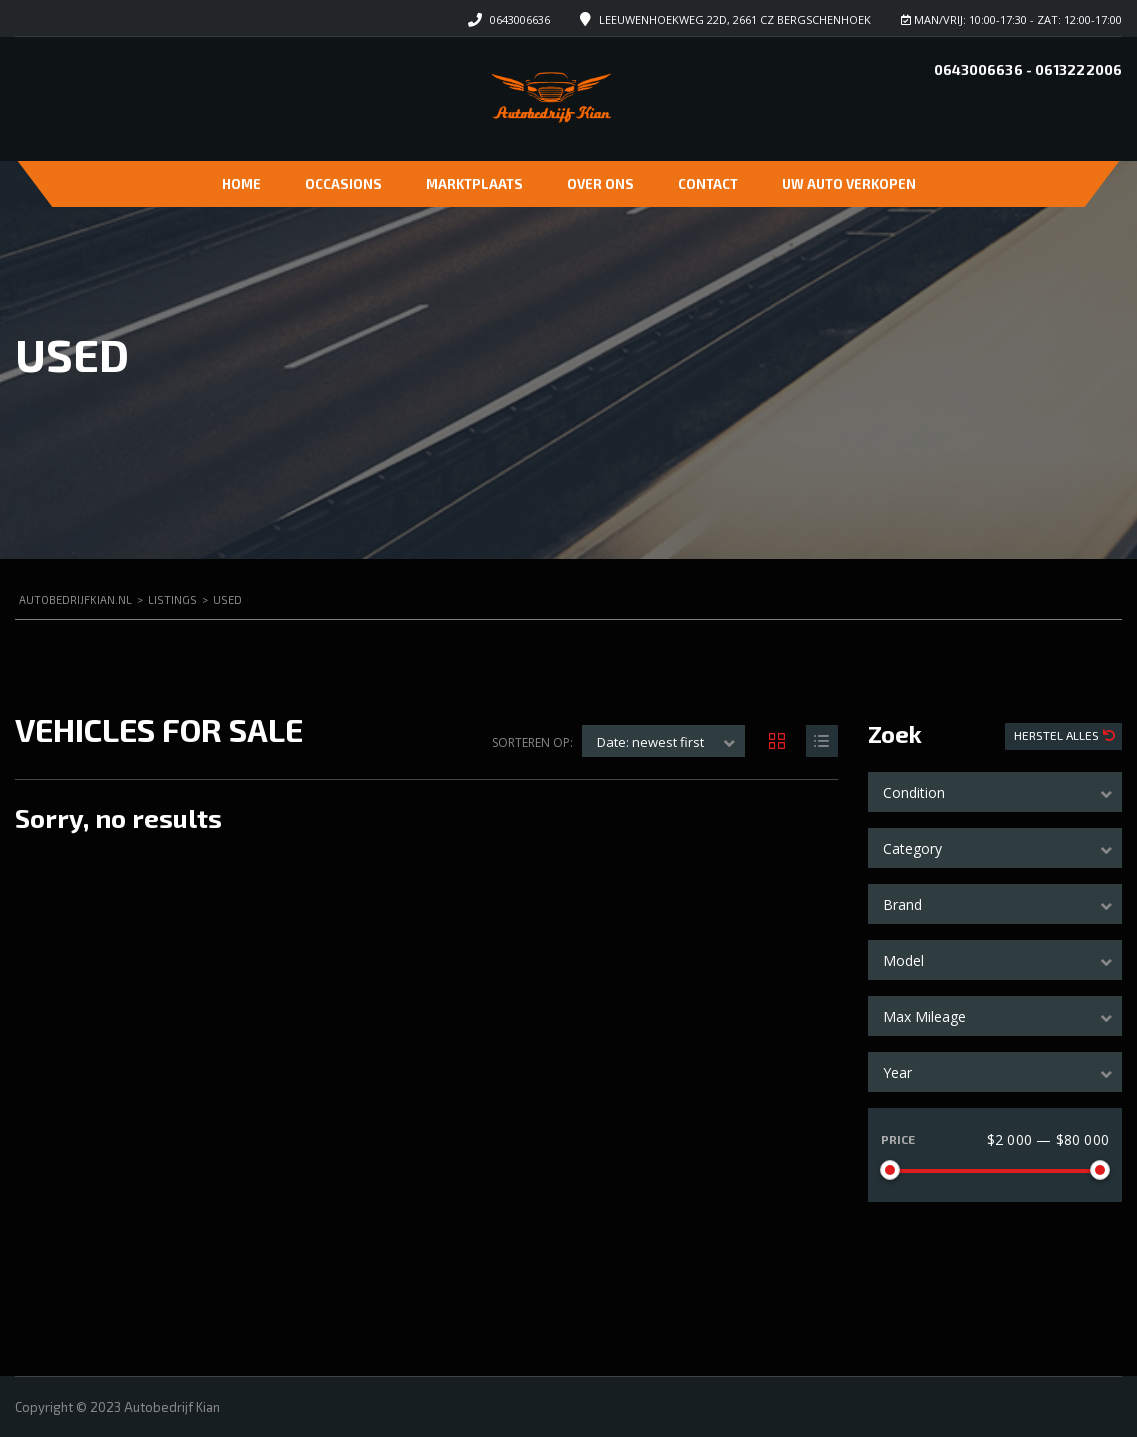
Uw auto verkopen (849, 184)
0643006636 (520, 19)
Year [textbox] (897, 1072)
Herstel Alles (1058, 735)
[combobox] (995, 792)
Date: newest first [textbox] (650, 742)
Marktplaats (474, 184)
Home (241, 184)
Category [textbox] (912, 848)
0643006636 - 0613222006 (1028, 69)
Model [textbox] (903, 960)
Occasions (343, 184)
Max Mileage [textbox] (924, 1016)
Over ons (600, 184)
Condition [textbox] (914, 792)
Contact (708, 184)
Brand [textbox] (902, 904)
